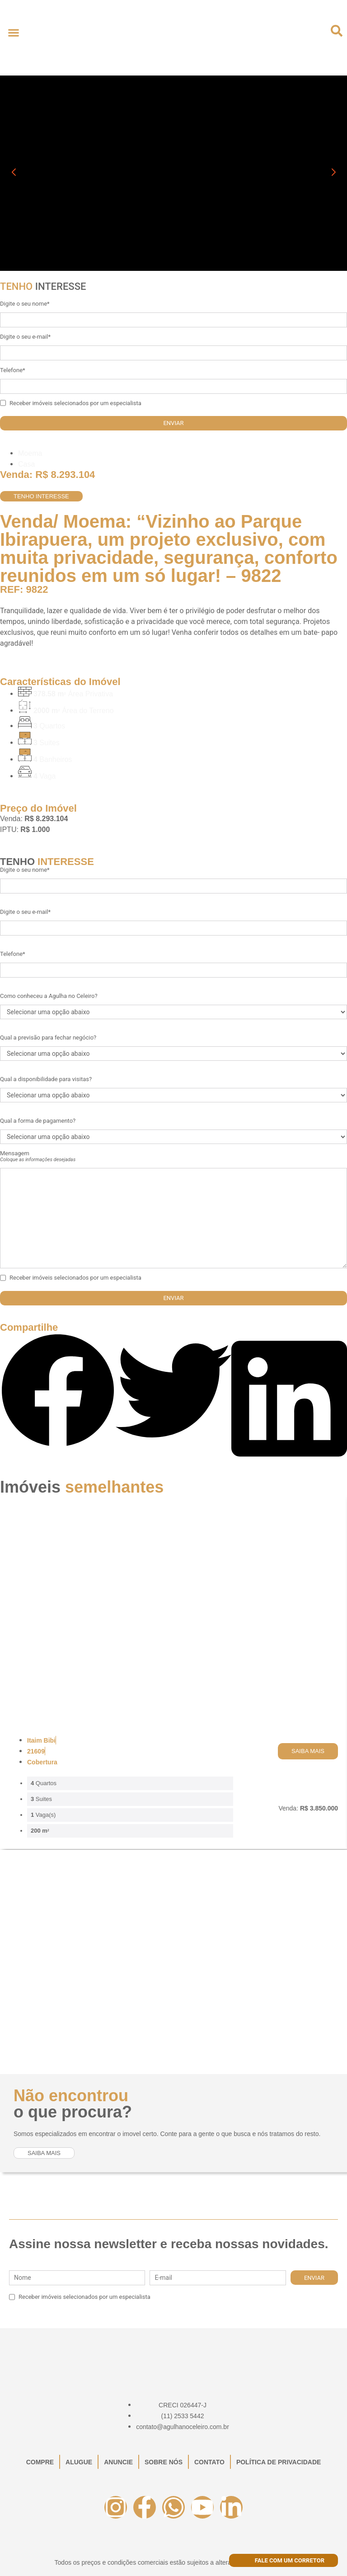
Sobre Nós (164, 2462)
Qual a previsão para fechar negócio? (48, 1037)
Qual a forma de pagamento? (37, 1121)
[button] (13, 32)
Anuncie (118, 2462)
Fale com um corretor (283, 2560)
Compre (40, 2462)
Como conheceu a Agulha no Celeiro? (49, 996)
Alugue (79, 2462)
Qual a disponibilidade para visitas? (46, 1079)
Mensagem (37, 1156)
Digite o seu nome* (25, 304)
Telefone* (12, 370)
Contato (209, 2462)
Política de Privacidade (278, 2462)
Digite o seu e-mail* (25, 337)
